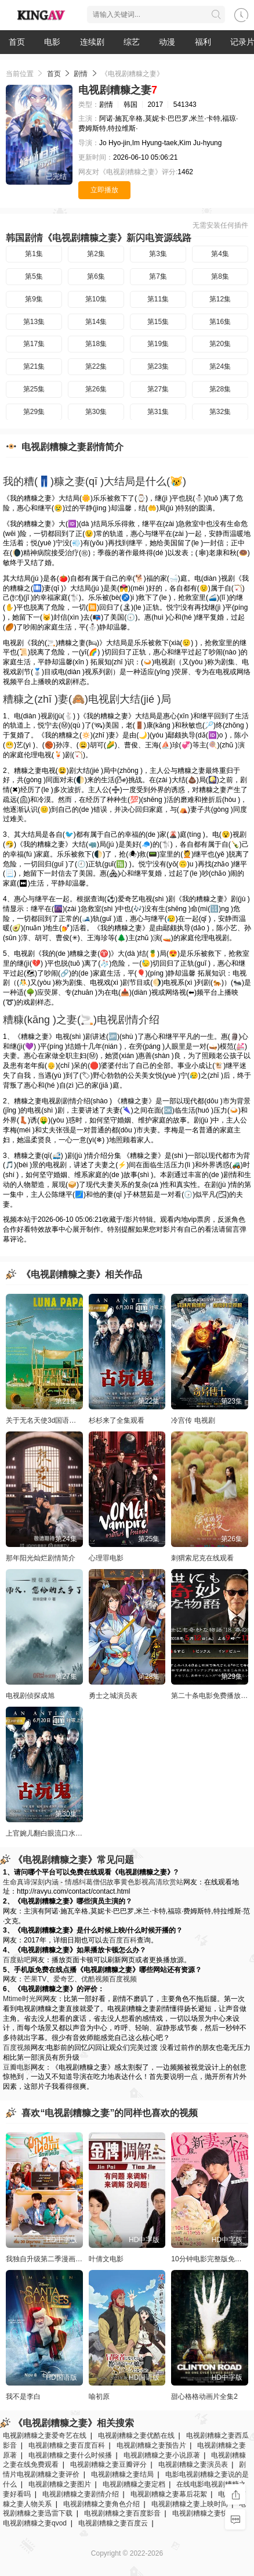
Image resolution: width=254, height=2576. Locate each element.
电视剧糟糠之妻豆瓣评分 (108, 2464)
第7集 (158, 276)
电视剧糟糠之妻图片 (59, 2484)
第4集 (220, 254)
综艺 (132, 41)
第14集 (96, 322)
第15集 (158, 322)
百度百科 (123, 1940)
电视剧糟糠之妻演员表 (193, 2464)
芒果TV (35, 1979)
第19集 (158, 344)
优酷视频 (95, 1979)
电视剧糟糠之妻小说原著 (162, 2455)
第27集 (158, 389)
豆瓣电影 (17, 2067)
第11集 (158, 299)
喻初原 (99, 2396)
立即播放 (104, 190)
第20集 (220, 344)
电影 (52, 41)
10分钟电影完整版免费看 (209, 2259)
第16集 (220, 322)
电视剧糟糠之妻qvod (35, 2523)
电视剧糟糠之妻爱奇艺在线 (44, 2435)
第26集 (96, 389)
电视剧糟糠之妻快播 (203, 2513)
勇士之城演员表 (113, 1696)
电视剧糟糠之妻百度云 (113, 2523)
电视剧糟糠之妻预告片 (151, 2445)
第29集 (34, 412)
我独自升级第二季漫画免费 (47, 2259)
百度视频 (123, 1979)
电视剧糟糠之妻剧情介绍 (80, 2494)
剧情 (81, 74)
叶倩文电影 (106, 2259)
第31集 (158, 412)
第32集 (220, 412)
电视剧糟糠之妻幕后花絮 (168, 2494)
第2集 (96, 254)
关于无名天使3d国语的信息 (48, 1420)
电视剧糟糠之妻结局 (122, 2474)
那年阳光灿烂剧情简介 (40, 1558)
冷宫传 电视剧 (193, 1420)
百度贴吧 (17, 1960)
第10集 (96, 299)
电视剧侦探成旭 (30, 1696)
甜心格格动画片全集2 (204, 2396)
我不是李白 (23, 2396)
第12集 (220, 299)
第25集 (34, 389)
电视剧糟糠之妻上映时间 (189, 2504)
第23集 (158, 366)
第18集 (96, 344)
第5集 (34, 276)
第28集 (220, 389)
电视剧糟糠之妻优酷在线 (136, 2435)
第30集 (96, 412)
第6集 (96, 276)
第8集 (220, 276)
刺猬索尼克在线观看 (202, 1558)
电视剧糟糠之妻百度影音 (122, 2513)
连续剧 (92, 41)
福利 (203, 41)
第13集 (34, 322)
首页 (17, 41)
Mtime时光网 (23, 1999)
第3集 (158, 254)
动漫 (167, 41)
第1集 (34, 254)
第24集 (220, 366)
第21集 (34, 366)
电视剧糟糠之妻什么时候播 (70, 2455)
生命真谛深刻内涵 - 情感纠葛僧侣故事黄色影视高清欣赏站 (93, 1882)
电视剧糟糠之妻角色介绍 (101, 2504)
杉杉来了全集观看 (116, 1420)
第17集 (34, 344)
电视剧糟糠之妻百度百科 (66, 2445)
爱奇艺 (63, 1979)
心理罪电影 (106, 1558)
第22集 (96, 366)
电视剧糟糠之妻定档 (134, 2484)
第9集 (34, 299)
